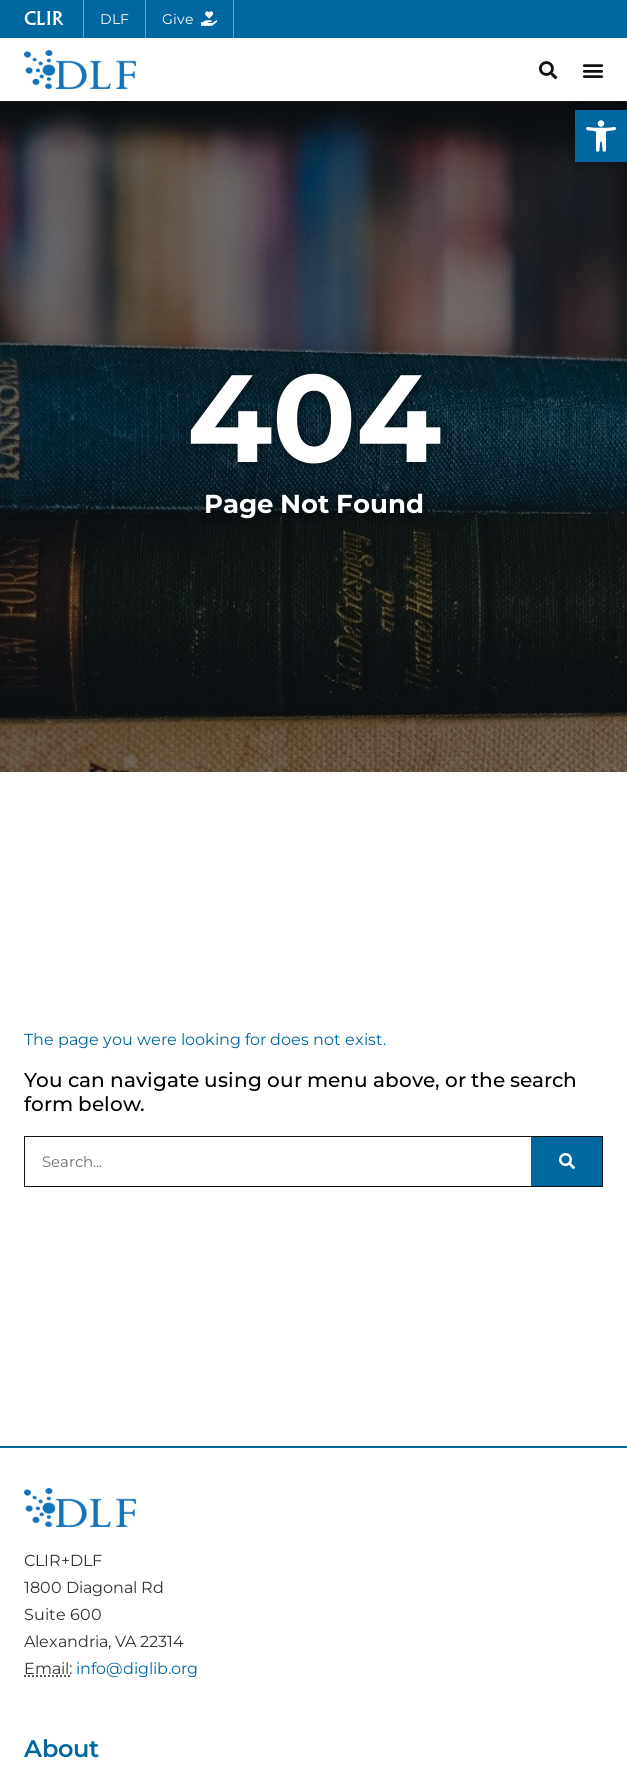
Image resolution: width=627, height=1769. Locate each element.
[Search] (566, 1161)
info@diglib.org (137, 1668)
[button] (601, 136)
